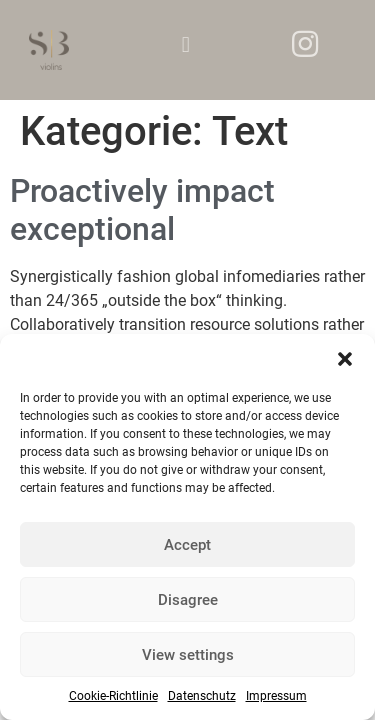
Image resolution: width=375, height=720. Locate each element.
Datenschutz (202, 696)
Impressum (276, 696)
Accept (187, 545)
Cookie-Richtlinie (113, 696)
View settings (188, 655)
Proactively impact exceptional (142, 210)
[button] (345, 359)
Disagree (188, 600)
